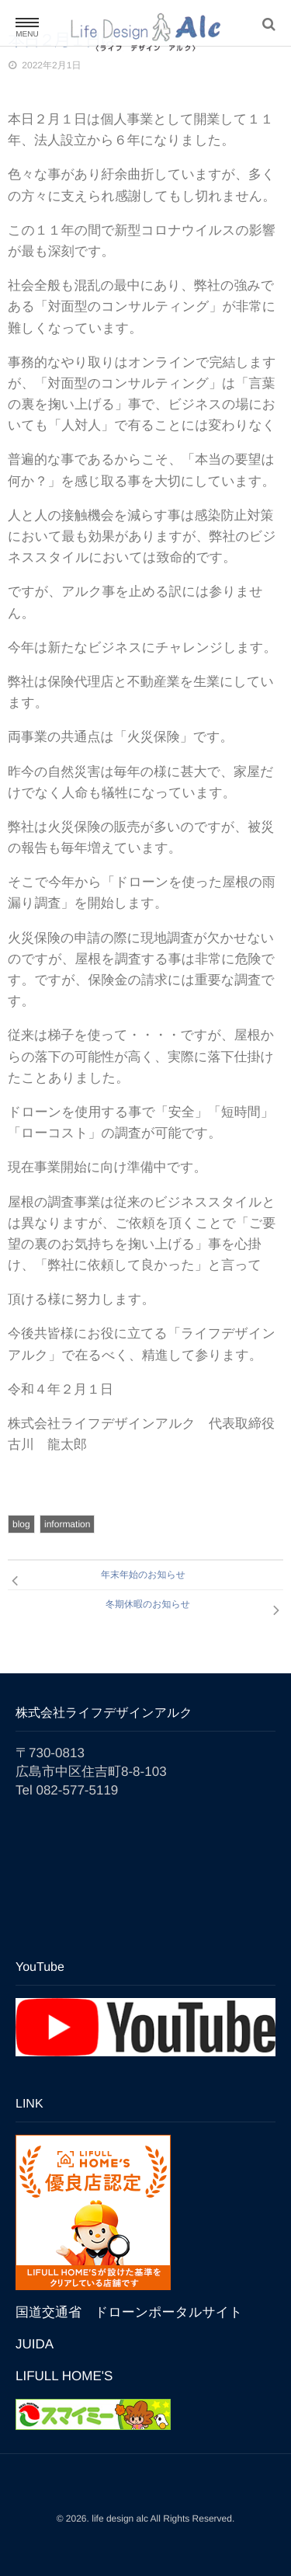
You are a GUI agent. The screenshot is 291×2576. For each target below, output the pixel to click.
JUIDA (35, 2344)
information (67, 1524)
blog (21, 1524)
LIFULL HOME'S (64, 2376)
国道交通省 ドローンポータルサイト (129, 2312)
